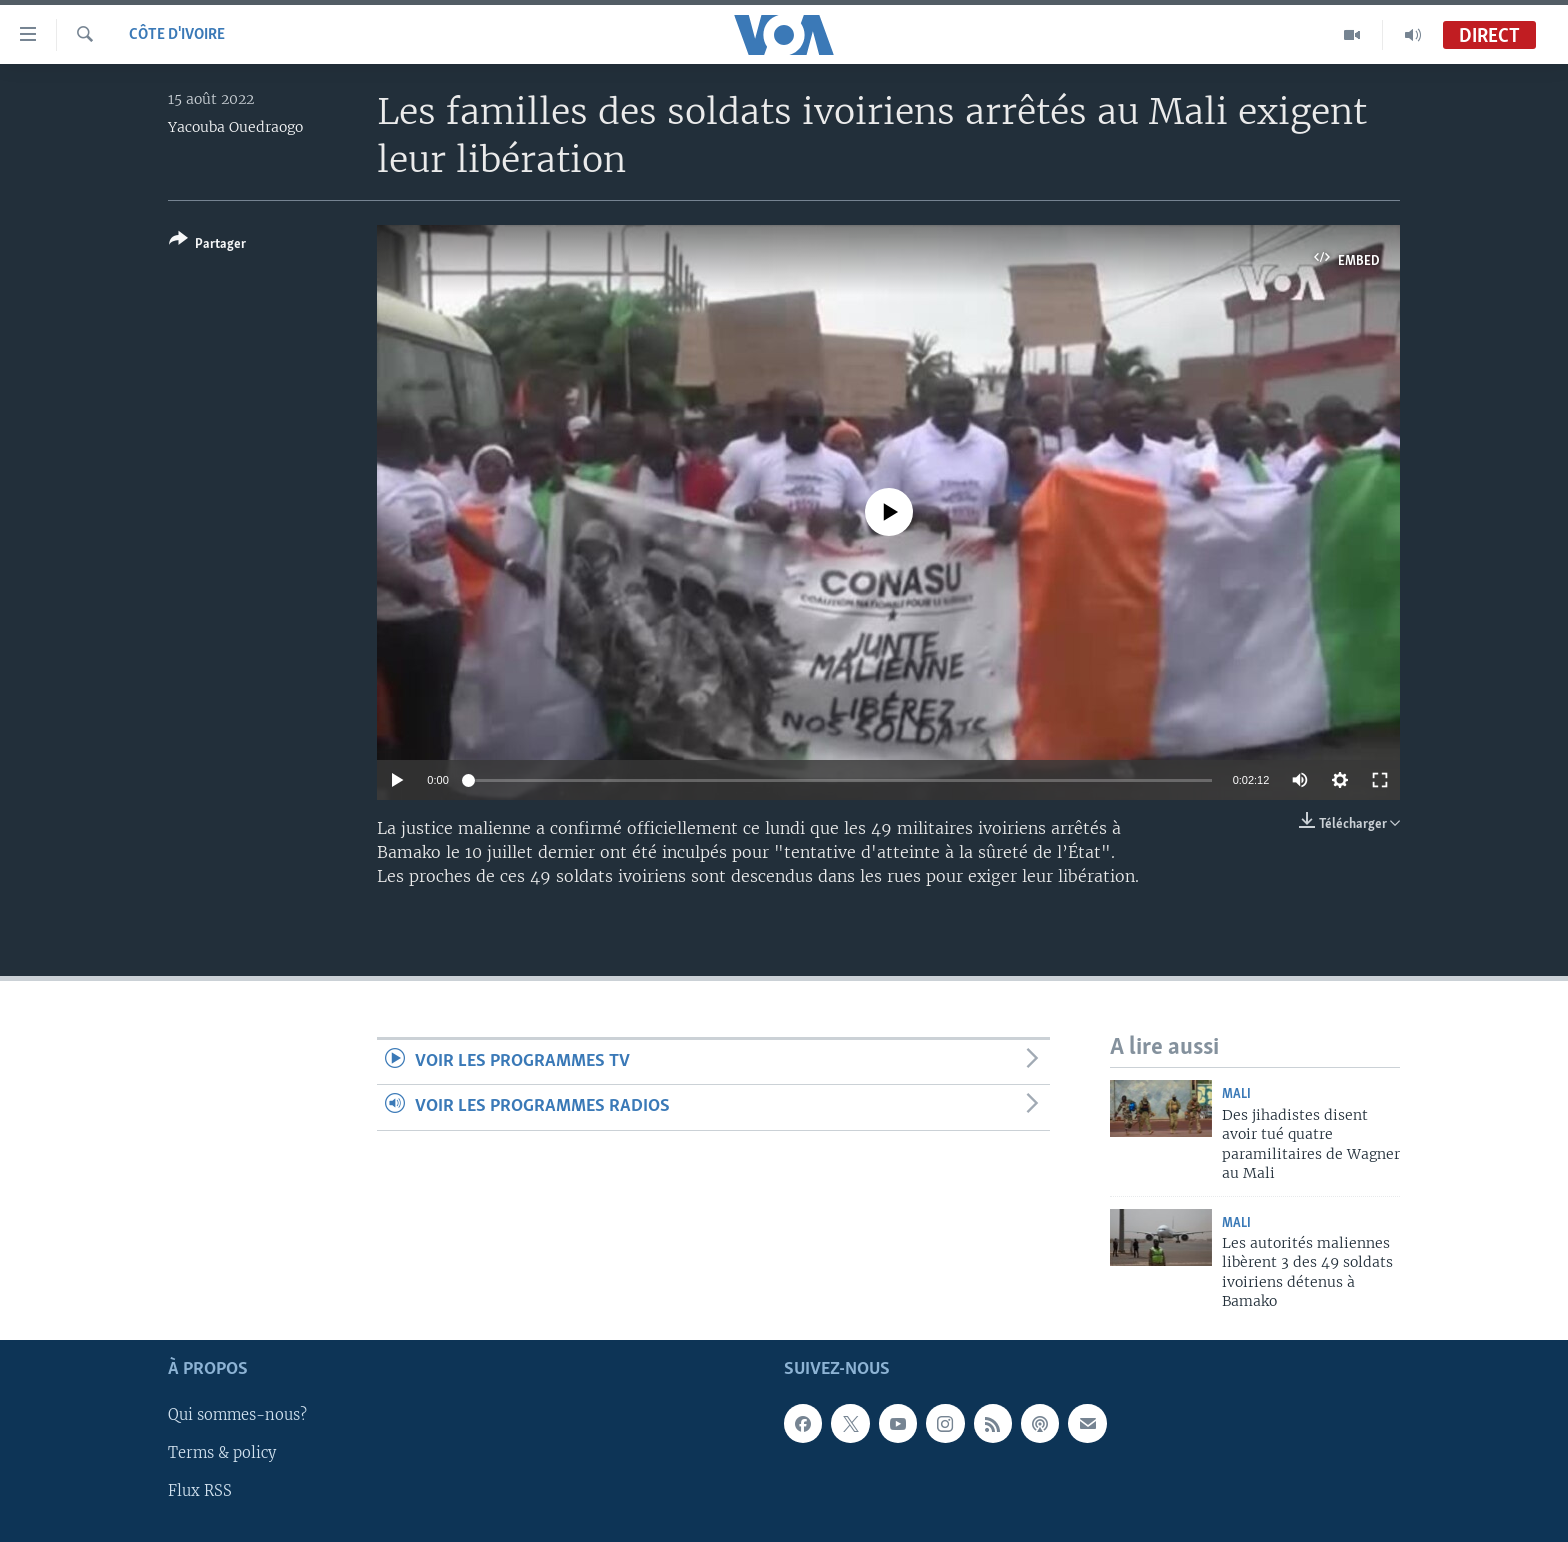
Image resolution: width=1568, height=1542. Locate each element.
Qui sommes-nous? (237, 1415)
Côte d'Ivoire (177, 35)
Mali (1236, 1094)
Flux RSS (200, 1491)
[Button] (207, 245)
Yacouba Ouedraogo (235, 127)
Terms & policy (222, 1453)
